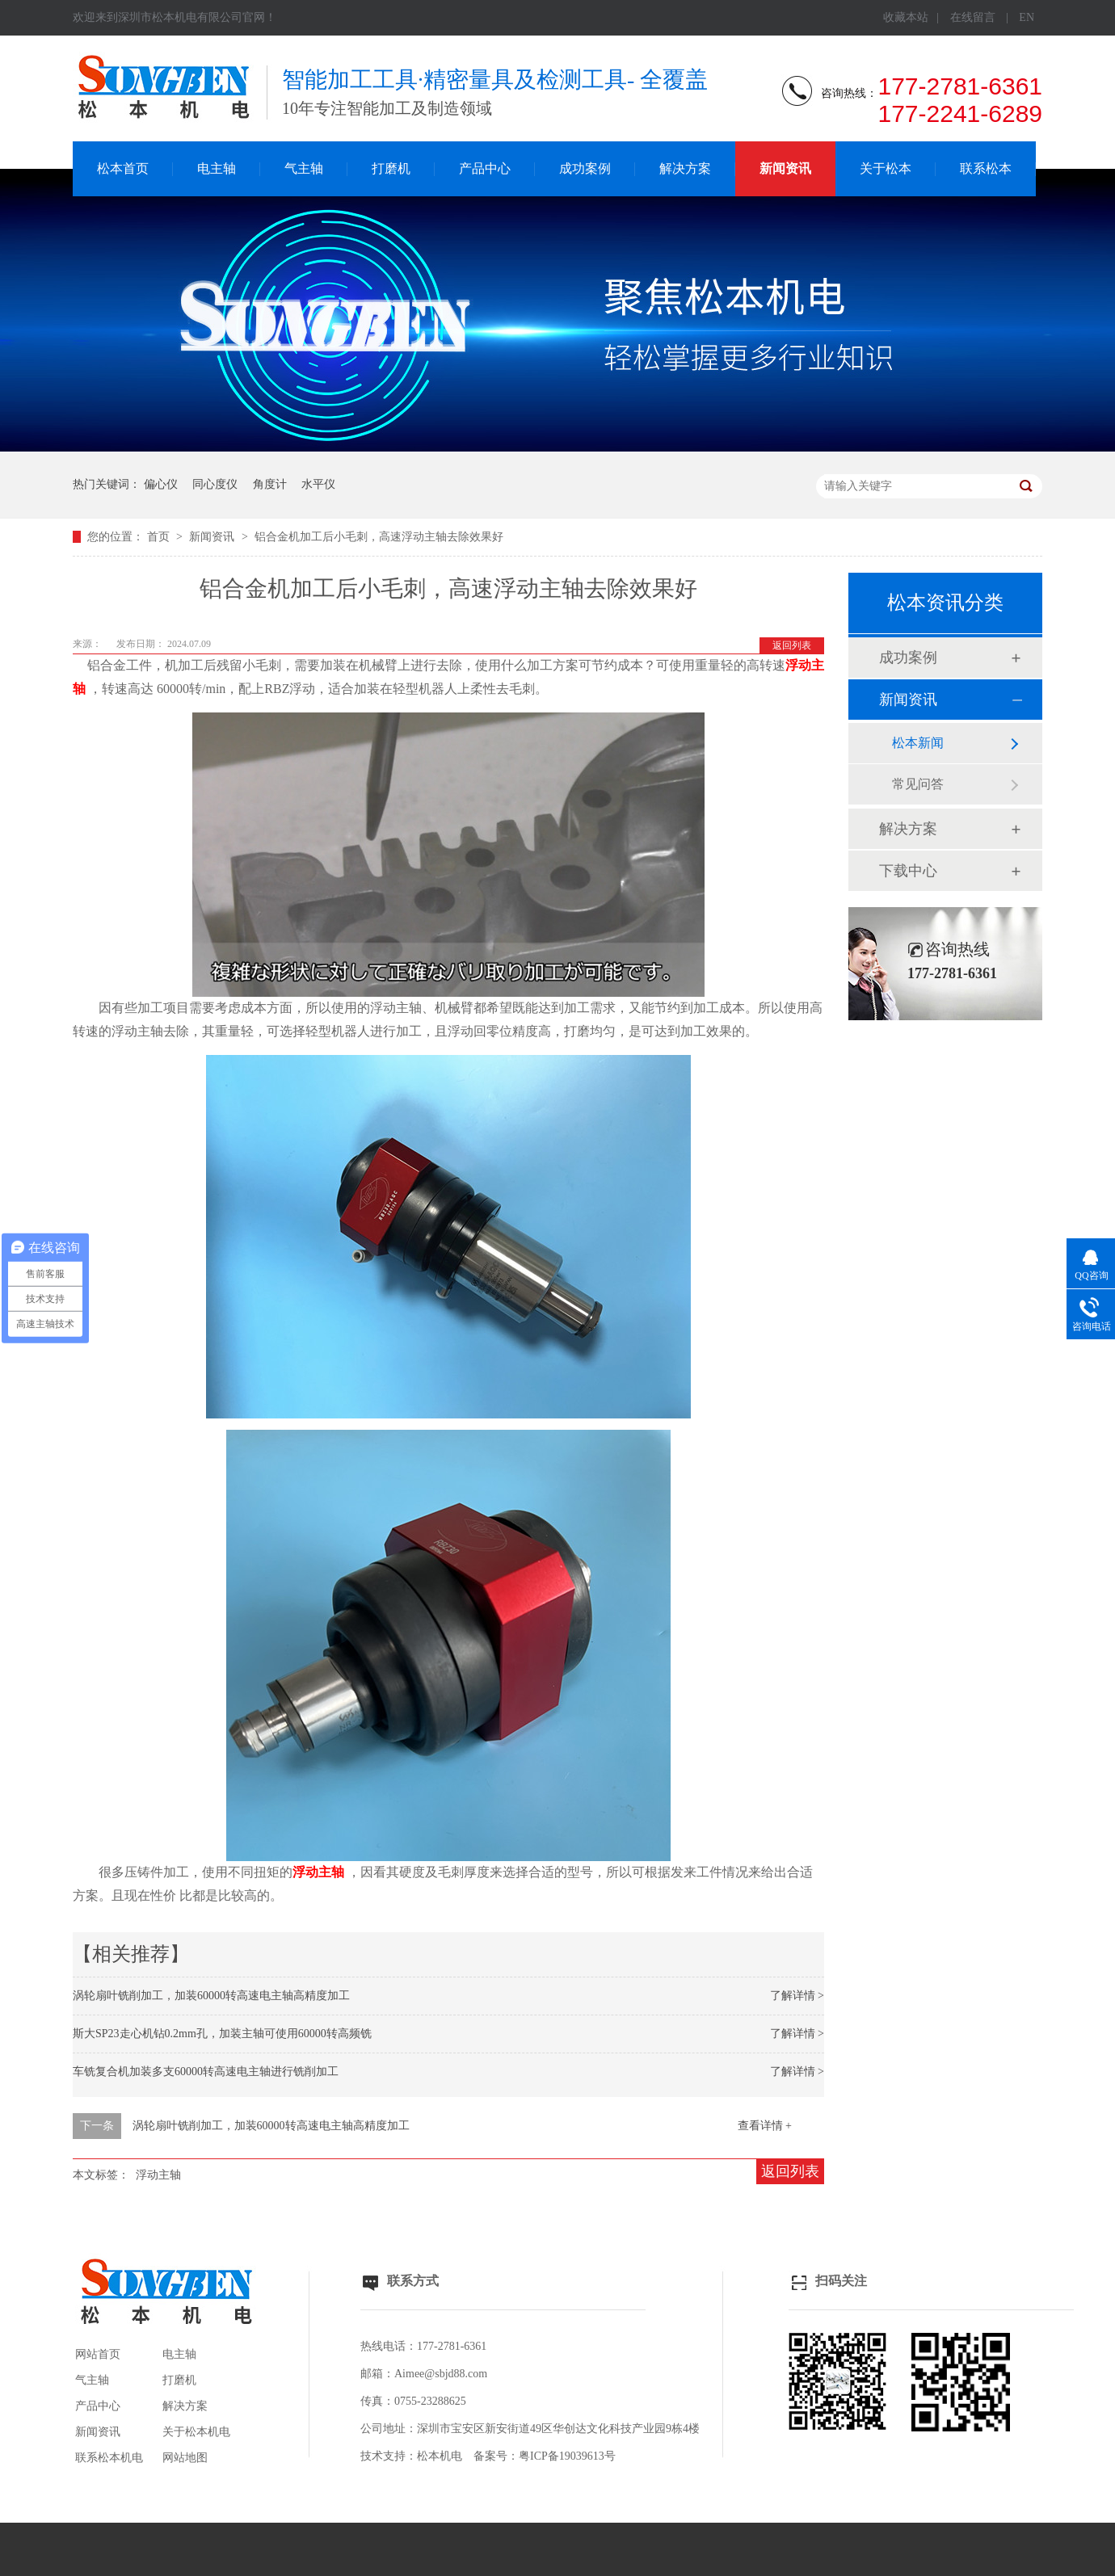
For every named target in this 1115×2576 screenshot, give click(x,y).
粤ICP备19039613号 (567, 2456)
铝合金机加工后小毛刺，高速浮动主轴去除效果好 (379, 537)
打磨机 (391, 168)
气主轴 (303, 168)
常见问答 (918, 784)
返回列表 (791, 645)
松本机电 (439, 2456)
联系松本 (986, 168)
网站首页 (97, 2354)
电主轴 (216, 168)
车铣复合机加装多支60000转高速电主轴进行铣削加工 (206, 2071)
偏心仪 (161, 484)
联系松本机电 (109, 2458)
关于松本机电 (196, 2432)
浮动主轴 (158, 2175)
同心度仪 (215, 484)
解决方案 (685, 168)
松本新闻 (918, 743)
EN (1026, 17)
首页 (160, 537)
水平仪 (318, 484)
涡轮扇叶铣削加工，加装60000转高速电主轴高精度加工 (211, 1996)
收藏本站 (905, 17)
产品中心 (485, 168)
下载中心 (908, 871)
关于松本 (885, 168)
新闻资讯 (785, 168)
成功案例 (585, 168)
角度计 (270, 484)
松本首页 (123, 168)
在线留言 (972, 17)
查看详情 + (765, 2126)
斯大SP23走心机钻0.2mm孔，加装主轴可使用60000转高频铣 (222, 2034)
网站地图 (185, 2458)
